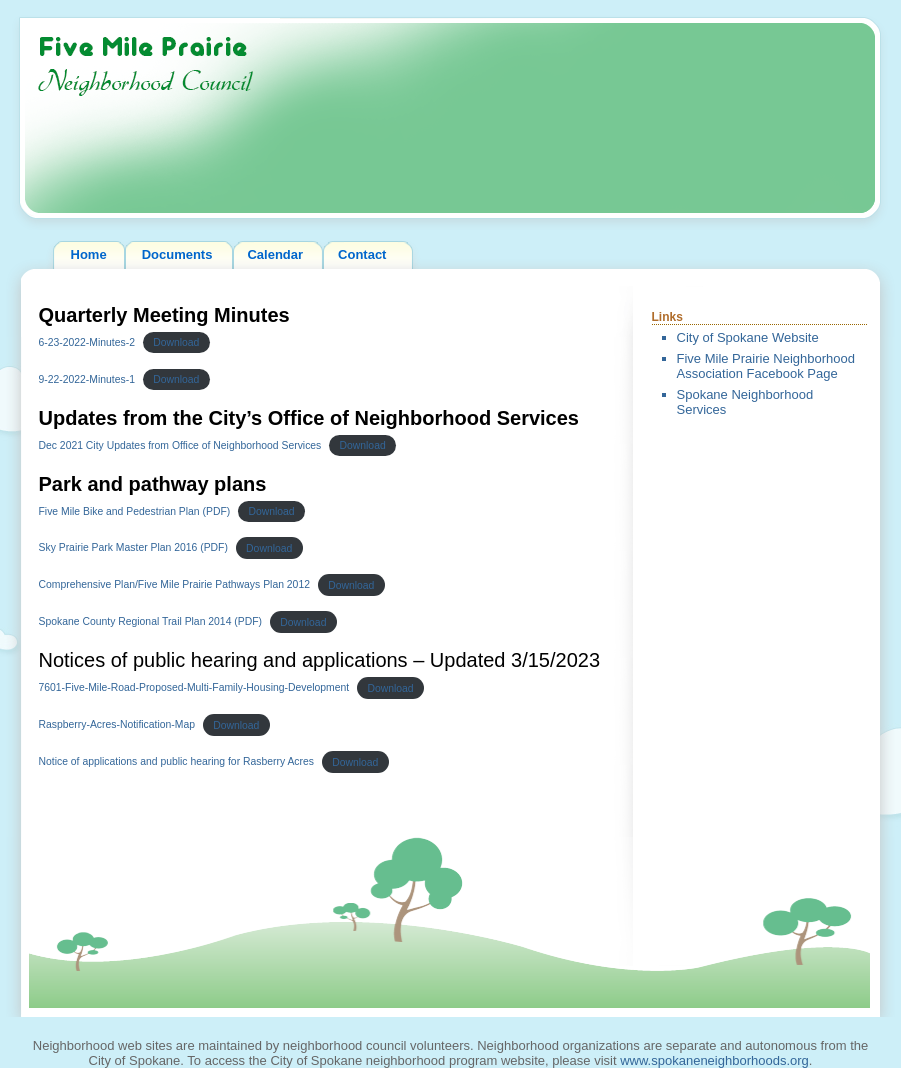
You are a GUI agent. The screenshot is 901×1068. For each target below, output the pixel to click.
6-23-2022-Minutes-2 (87, 342)
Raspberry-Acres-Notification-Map (117, 725)
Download (176, 342)
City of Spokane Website (748, 337)
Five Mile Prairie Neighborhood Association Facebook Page (766, 366)
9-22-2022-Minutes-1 (87, 379)
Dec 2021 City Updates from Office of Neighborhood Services (180, 445)
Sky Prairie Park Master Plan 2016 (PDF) (133, 548)
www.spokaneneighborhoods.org (714, 1060)
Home (89, 254)
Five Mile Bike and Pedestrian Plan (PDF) (135, 511)
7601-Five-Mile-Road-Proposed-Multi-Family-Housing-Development (194, 688)
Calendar (275, 254)
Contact (362, 254)
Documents (177, 254)
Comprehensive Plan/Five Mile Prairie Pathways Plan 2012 (174, 585)
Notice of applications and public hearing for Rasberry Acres (177, 762)
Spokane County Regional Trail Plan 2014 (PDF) (151, 622)
